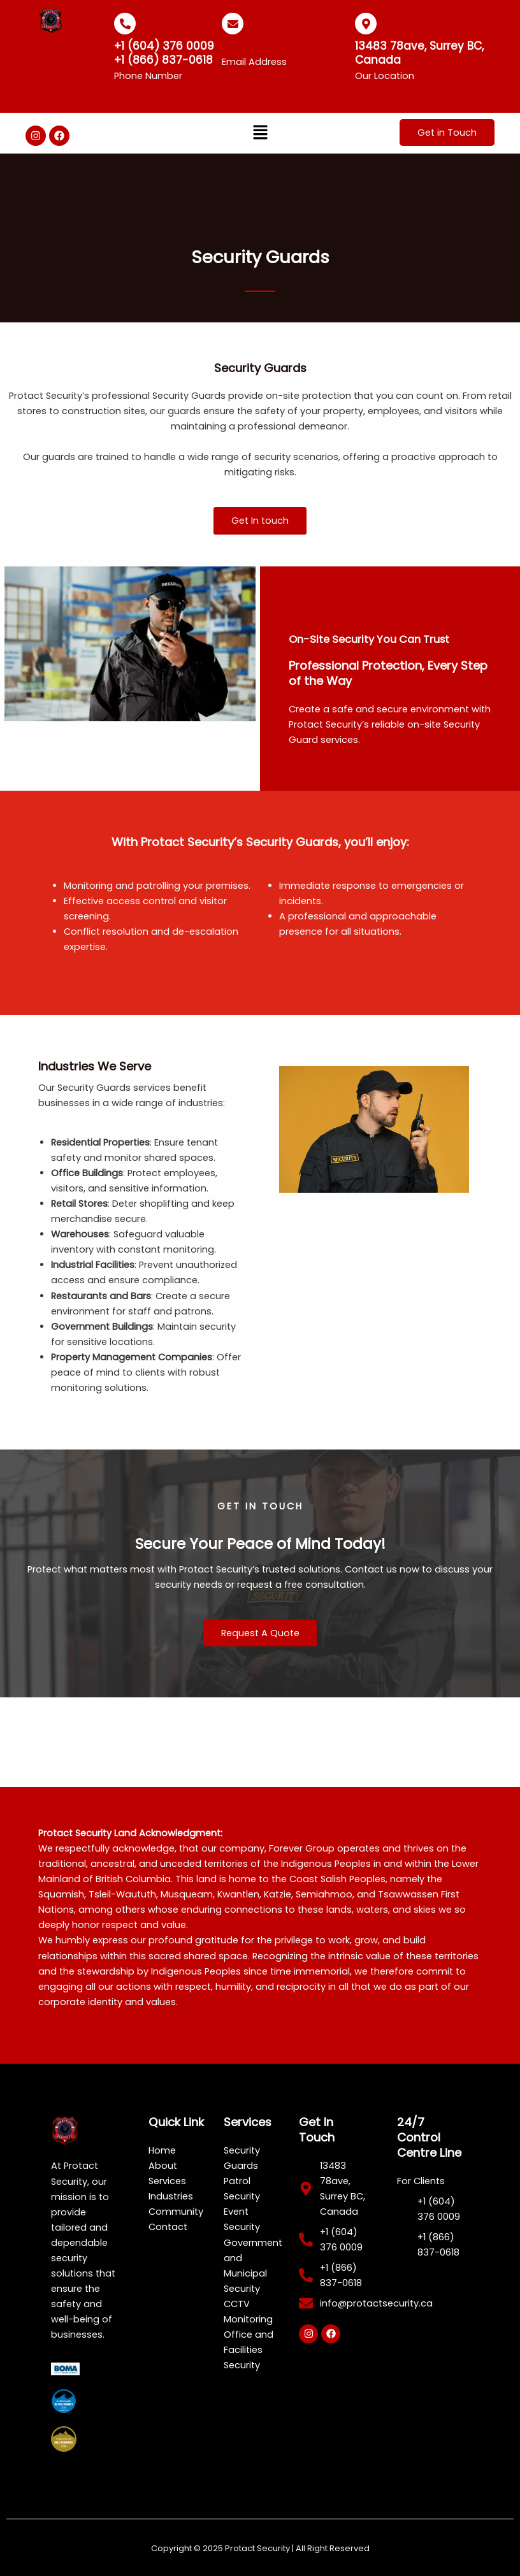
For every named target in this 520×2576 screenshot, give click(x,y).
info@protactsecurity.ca (289, 46)
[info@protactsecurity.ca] (232, 23)
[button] (260, 133)
